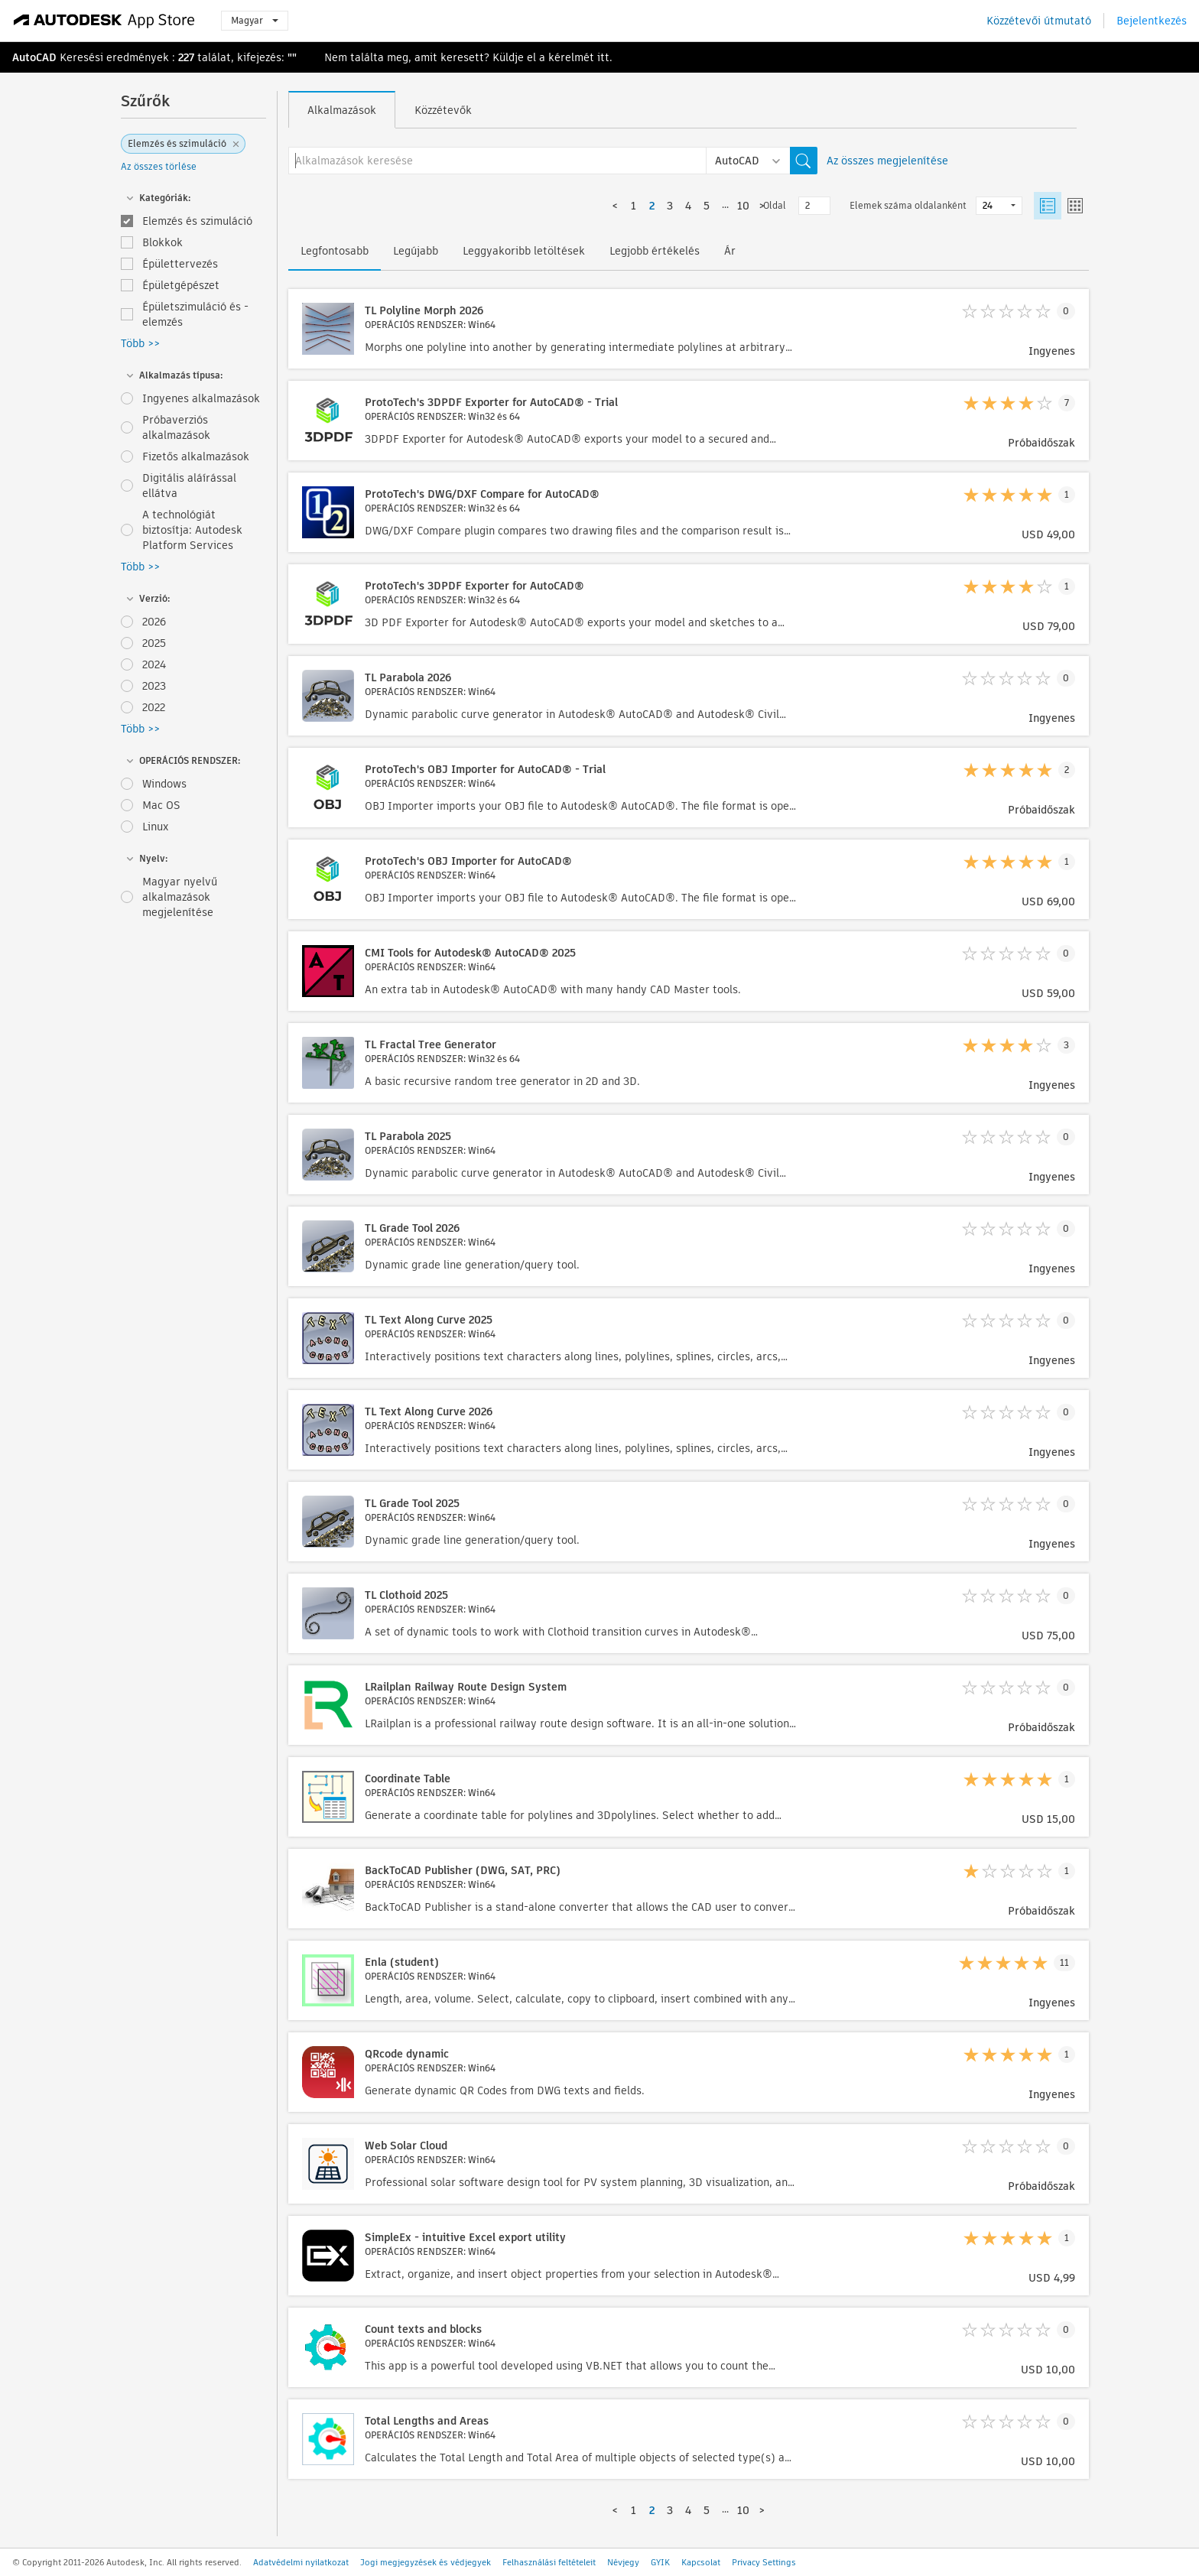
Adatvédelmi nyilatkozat (301, 2562)
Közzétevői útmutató (1038, 20)
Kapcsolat (700, 2562)
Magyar (254, 20)
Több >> (140, 343)
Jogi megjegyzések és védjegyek (425, 2562)
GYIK (660, 2562)
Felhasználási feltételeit (549, 2562)
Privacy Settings (764, 2562)
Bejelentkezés (1151, 20)
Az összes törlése (159, 166)
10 (743, 205)
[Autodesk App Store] (104, 20)
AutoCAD (34, 57)
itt (603, 57)
